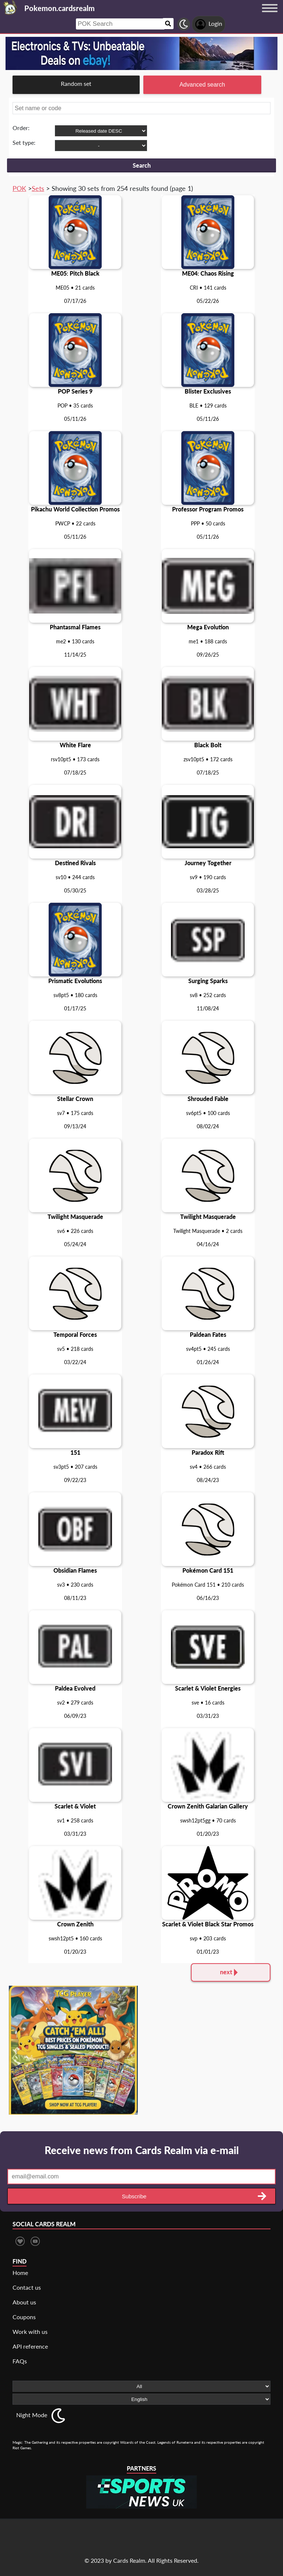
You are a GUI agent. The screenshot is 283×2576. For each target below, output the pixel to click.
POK (19, 188)
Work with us (30, 2331)
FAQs (20, 2360)
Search (142, 165)
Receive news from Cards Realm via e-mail (142, 2150)
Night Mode (31, 2414)
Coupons (24, 2316)
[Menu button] (269, 15)
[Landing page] (10, 7)
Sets (38, 188)
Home (20, 2272)
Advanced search (202, 84)
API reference (30, 2346)
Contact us (27, 2287)
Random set (76, 83)
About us (24, 2302)
